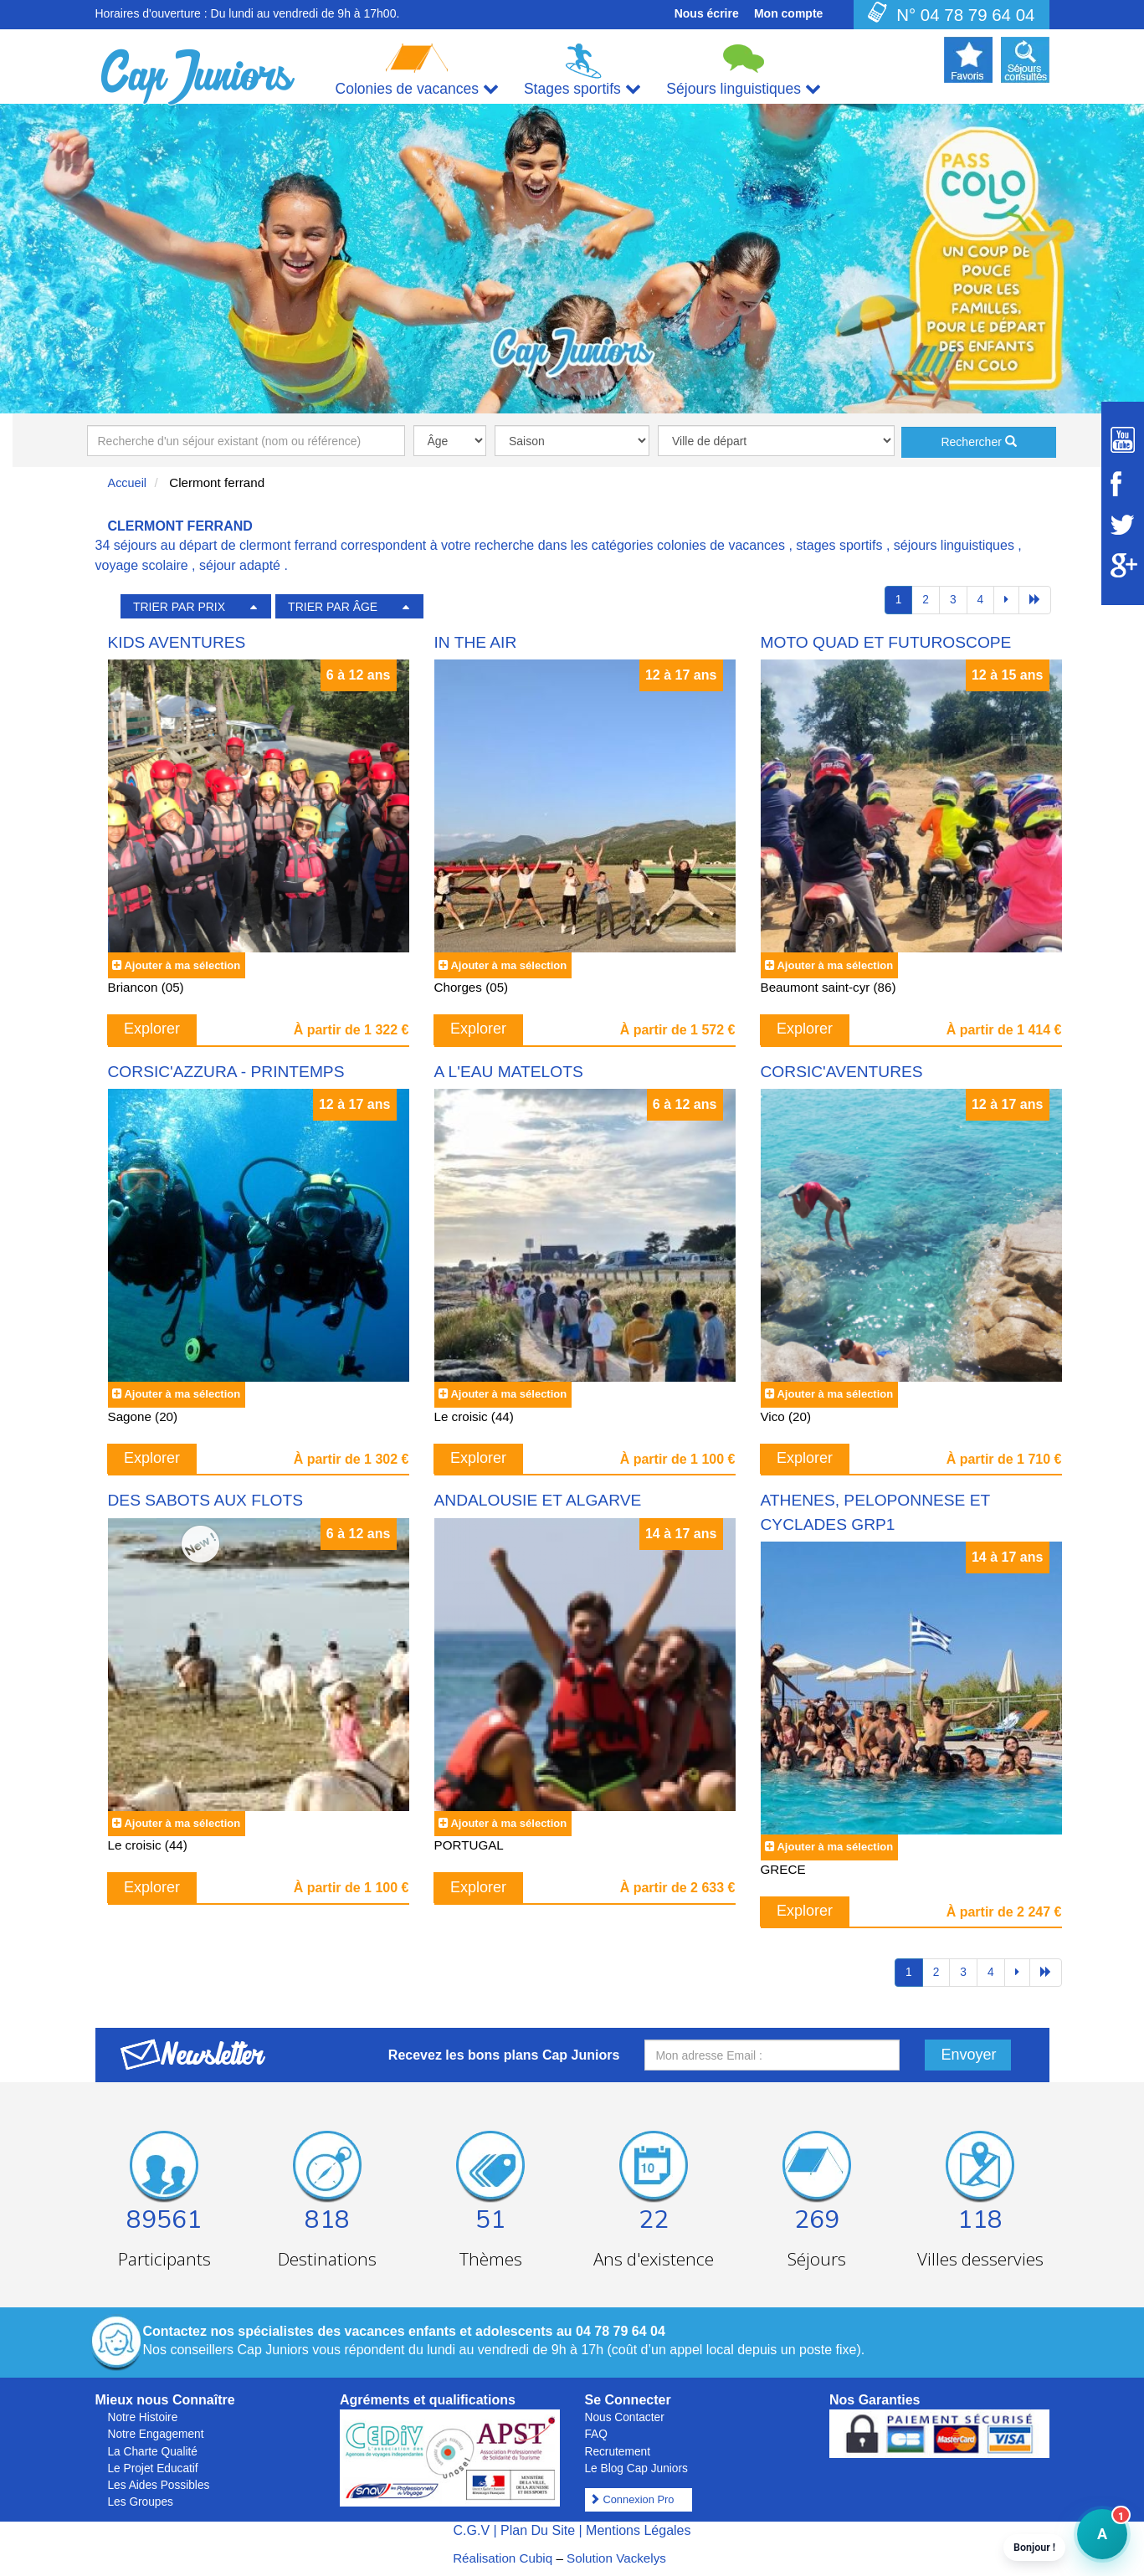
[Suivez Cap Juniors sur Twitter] (1123, 525)
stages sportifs (839, 545)
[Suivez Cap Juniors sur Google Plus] (1123, 565)
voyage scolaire (141, 565)
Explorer (152, 1028)
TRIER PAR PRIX (179, 606)
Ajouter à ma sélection (182, 965)
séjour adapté (239, 565)
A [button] (1092, 2542)
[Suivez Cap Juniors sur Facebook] (1123, 483)
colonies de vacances (721, 545)
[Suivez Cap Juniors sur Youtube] (1123, 440)
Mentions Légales (638, 2530)
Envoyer (969, 2054)
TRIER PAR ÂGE (332, 606)
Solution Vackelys (616, 2558)
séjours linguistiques (954, 545)
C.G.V (471, 2530)
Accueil (127, 483)
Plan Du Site (537, 2530)
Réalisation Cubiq (502, 2558)
